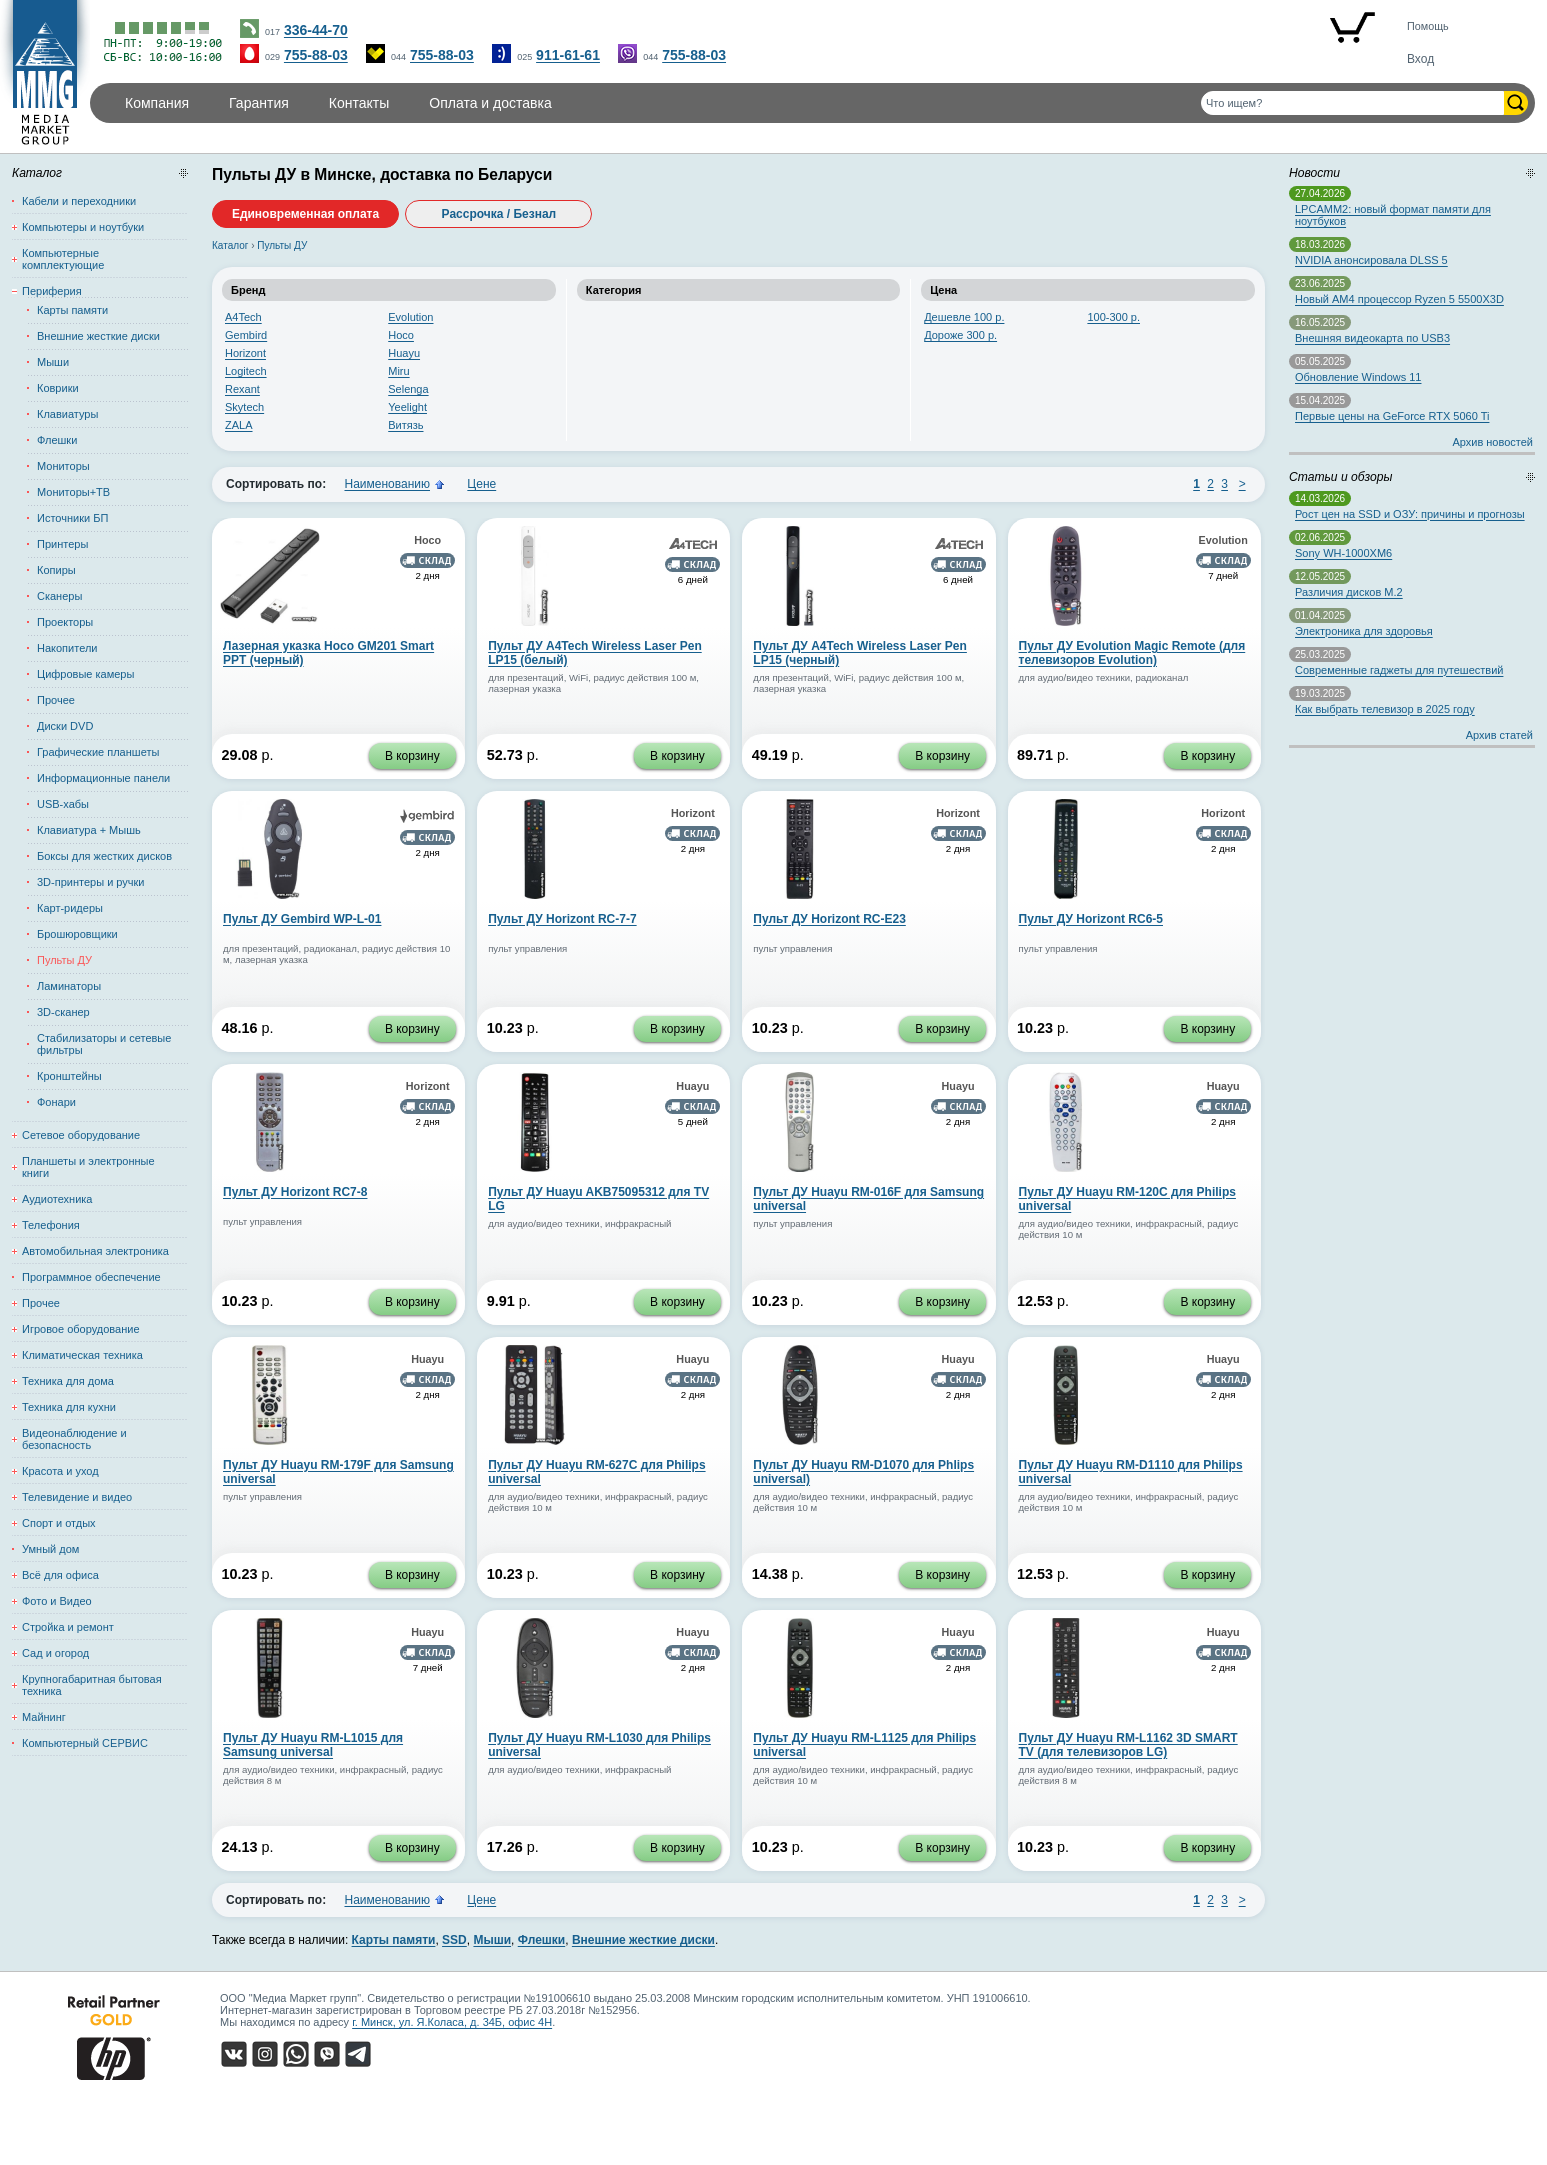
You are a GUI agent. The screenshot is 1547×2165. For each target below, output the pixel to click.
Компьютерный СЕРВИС (85, 1743)
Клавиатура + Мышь (89, 830)
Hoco (401, 335)
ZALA (239, 425)
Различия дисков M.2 (1349, 592)
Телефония (51, 1225)
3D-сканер (63, 1012)
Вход (1420, 59)
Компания (157, 103)
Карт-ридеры (70, 908)
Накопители (67, 648)
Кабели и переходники (79, 201)
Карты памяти (72, 310)
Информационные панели (103, 778)
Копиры (56, 570)
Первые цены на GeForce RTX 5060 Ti (1392, 416)
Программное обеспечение (91, 1277)
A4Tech (243, 317)
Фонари (56, 1102)
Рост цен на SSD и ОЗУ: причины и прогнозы (1410, 514)
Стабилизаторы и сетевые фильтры (104, 1044)
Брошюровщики (77, 934)
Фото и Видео (57, 1601)
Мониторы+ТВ (73, 492)
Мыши (53, 362)
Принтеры (62, 544)
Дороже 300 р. (960, 335)
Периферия (52, 291)
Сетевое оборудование (81, 1135)
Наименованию (387, 484)
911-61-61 (568, 55)
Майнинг (44, 1717)
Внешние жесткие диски (98, 336)
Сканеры (59, 596)
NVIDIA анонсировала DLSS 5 (1371, 260)
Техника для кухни (69, 1407)
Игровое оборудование (81, 1329)
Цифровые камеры (85, 674)
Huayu (404, 353)
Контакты (359, 103)
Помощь (1428, 26)
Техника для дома (68, 1381)
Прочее (56, 700)
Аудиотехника (57, 1199)
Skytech (244, 407)
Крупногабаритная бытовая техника (92, 1685)
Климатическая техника (82, 1355)
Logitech (246, 371)
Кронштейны (69, 1076)
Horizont (245, 353)
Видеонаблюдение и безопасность (74, 1439)
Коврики (58, 388)
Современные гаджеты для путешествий (1399, 670)
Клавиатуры (67, 414)
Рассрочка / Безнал (499, 214)
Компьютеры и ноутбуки (83, 227)
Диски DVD (65, 726)
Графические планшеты (98, 752)
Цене (481, 484)
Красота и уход (60, 1471)
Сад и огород (55, 1653)
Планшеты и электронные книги (88, 1167)
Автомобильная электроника (95, 1251)
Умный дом (50, 1549)
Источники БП (72, 518)
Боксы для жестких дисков (104, 856)
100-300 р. (1113, 317)
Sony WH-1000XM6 (1343, 553)
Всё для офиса (60, 1575)
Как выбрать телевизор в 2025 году (1385, 709)
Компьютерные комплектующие (63, 259)
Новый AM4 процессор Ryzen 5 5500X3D (1399, 299)
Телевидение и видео (77, 1497)
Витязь (405, 425)
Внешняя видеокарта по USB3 (1372, 338)
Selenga (408, 389)
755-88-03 (316, 55)
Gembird (246, 335)
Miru (398, 371)
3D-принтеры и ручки (91, 882)
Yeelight (407, 407)
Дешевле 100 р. (964, 317)
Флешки (57, 440)
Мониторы (63, 466)
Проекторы (65, 622)
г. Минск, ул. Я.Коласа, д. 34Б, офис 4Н (452, 2022)
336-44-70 (316, 30)
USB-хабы (63, 804)
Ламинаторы (69, 986)
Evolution (410, 317)
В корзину (412, 756)
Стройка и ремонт (68, 1627)
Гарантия (259, 103)
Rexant (242, 389)
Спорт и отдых (59, 1523)
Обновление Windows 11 (1358, 377)
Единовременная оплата (305, 214)
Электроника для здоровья (1364, 631)
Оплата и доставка (490, 103)
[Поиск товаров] (1352, 103)
